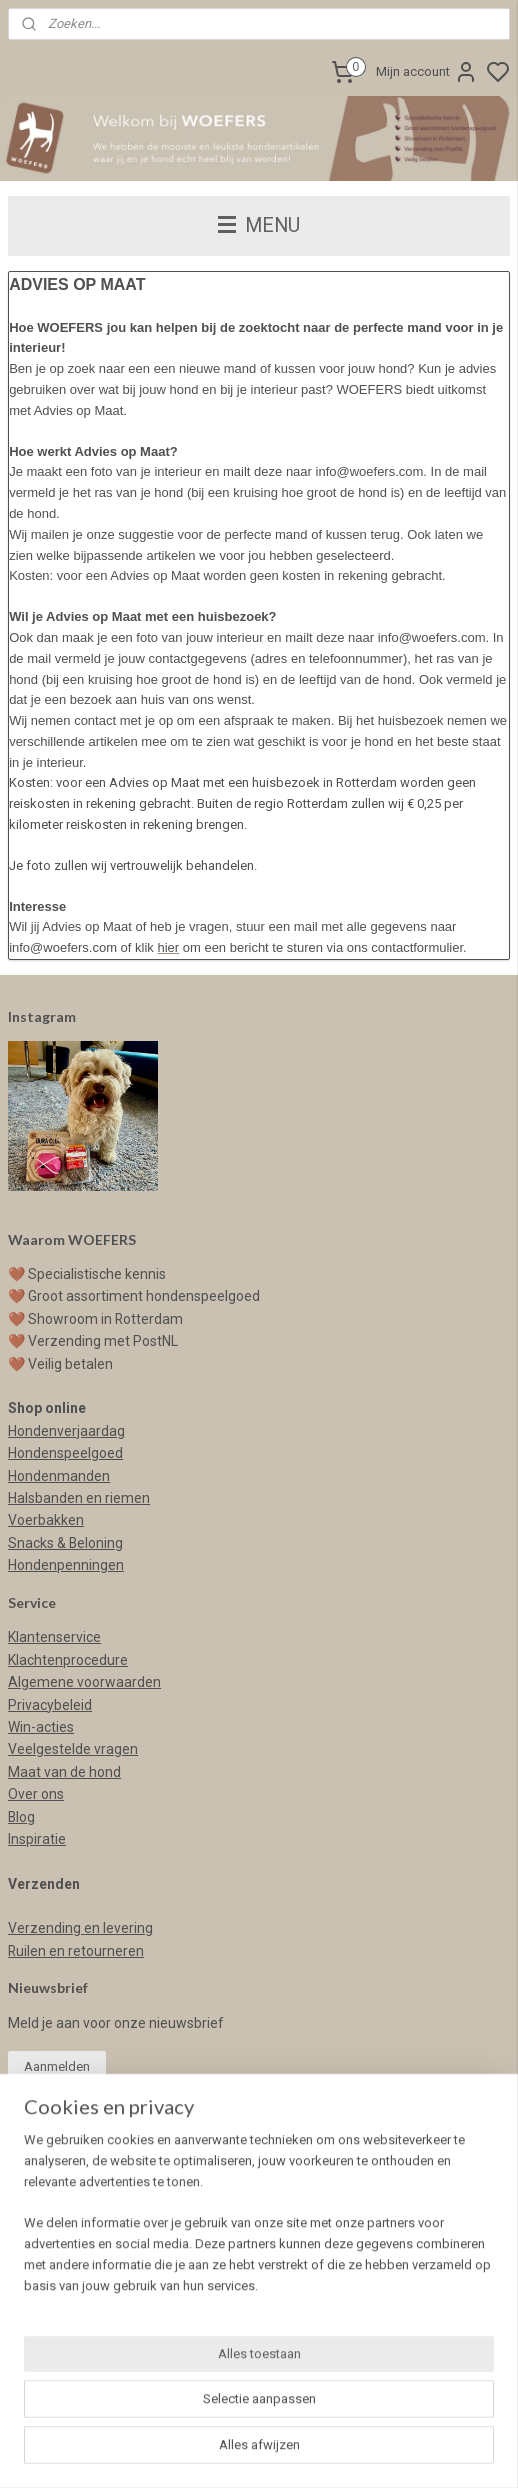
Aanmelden (57, 2066)
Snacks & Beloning (65, 1543)
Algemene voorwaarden (84, 1682)
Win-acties (41, 1727)
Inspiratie (37, 1839)
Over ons (36, 1794)
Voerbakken (46, 1520)
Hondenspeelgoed (65, 1453)
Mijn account (427, 72)
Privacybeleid (50, 1705)
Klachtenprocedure (68, 1660)
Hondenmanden (59, 1476)
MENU (259, 225)
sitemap (391, 2451)
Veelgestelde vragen (73, 1749)
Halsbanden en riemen (79, 1498)
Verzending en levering (80, 1928)
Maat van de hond (64, 1772)
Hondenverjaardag (66, 1431)
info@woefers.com (69, 2211)
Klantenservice (54, 1637)
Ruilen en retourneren (76, 1951)
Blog (21, 1817)
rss (430, 2451)
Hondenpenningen (66, 1565)
